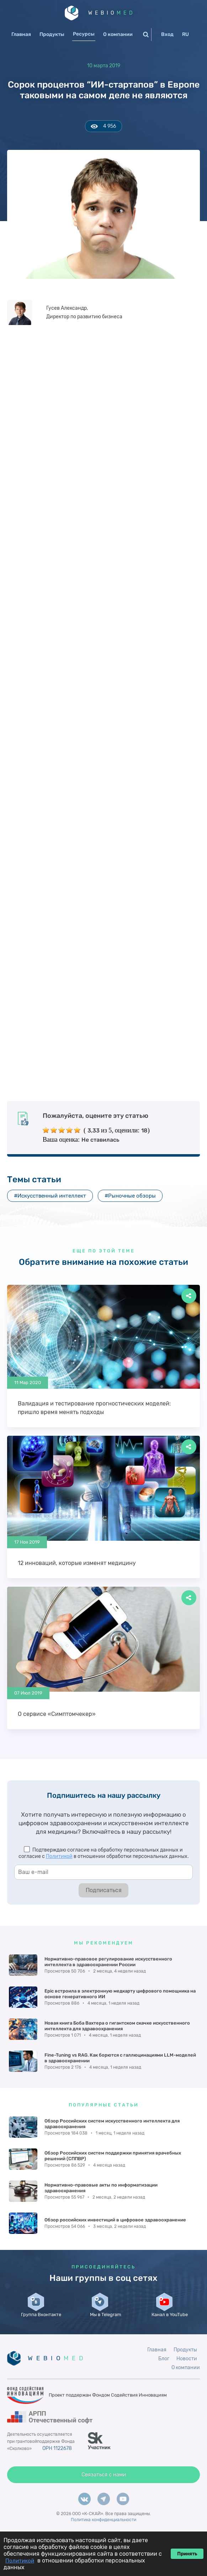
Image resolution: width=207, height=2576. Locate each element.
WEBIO (112, 13)
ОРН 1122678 (58, 2463)
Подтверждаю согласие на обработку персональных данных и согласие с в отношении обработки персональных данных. (103, 1853)
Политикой (59, 1857)
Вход (167, 35)
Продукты (51, 35)
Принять (187, 2553)
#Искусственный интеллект (50, 1196)
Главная (21, 35)
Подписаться (104, 1890)
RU (185, 35)
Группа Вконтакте (41, 2322)
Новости (186, 2374)
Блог (163, 2374)
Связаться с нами (103, 2490)
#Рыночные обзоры (130, 1196)
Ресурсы (84, 34)
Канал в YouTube (169, 2325)
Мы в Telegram (105, 2325)
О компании (118, 35)
